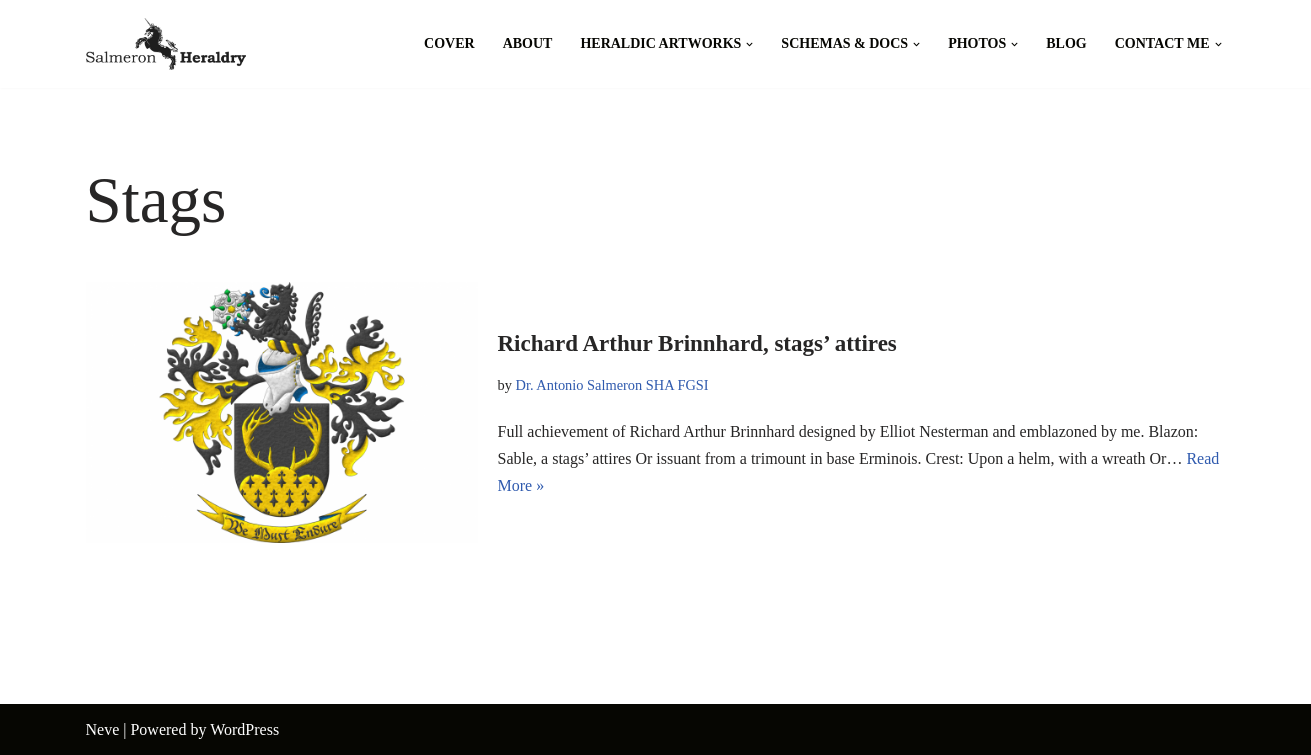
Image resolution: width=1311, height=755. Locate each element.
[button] (749, 44)
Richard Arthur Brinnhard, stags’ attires (697, 343)
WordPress (244, 729)
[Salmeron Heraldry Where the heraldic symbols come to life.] (166, 44)
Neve (103, 729)
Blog (1066, 43)
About (528, 43)
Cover (449, 43)
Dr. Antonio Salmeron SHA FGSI (612, 385)
